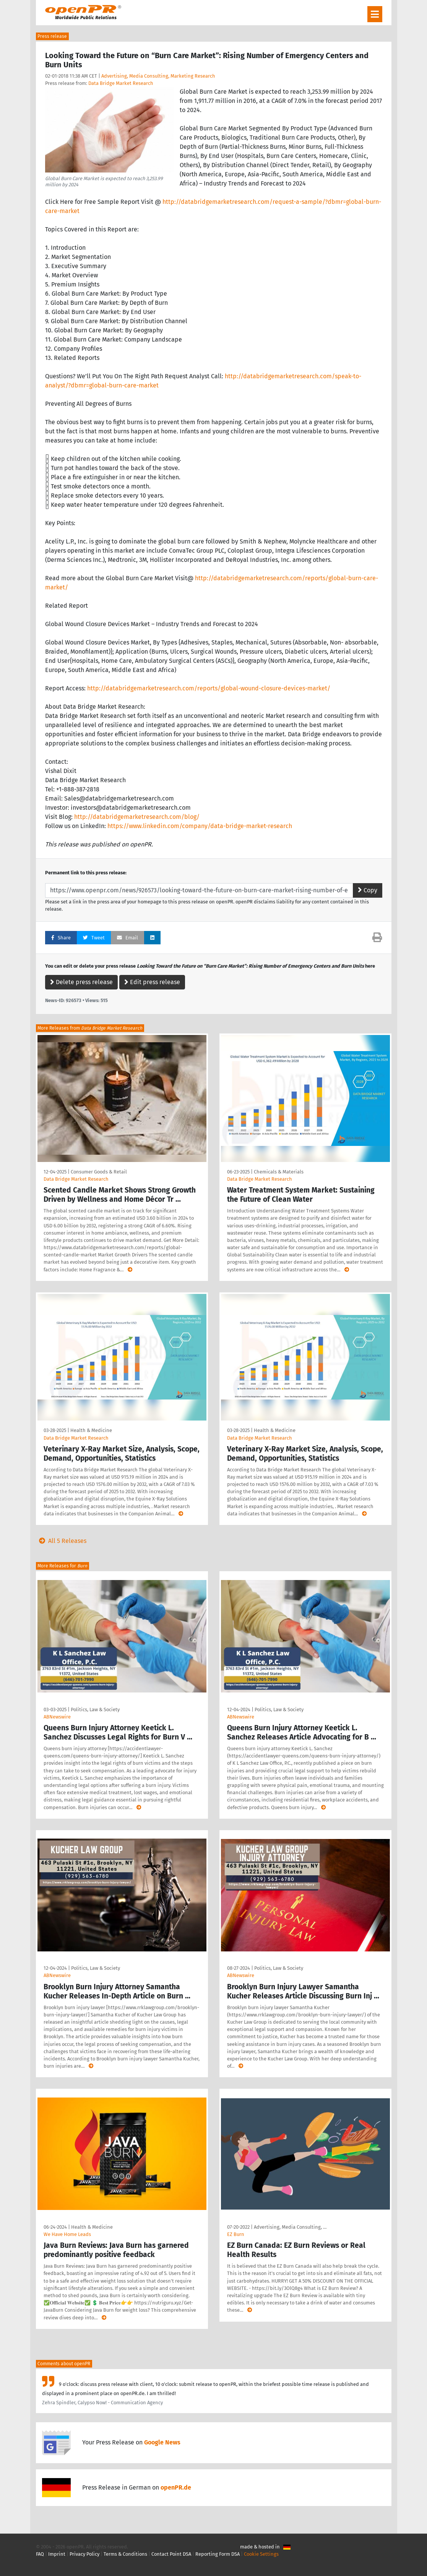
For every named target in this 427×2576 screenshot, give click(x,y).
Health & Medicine (91, 1430)
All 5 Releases (61, 1540)
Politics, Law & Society (95, 1709)
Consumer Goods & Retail (99, 1172)
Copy (367, 890)
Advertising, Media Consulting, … (290, 2227)
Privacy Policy (84, 2554)
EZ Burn (235, 2234)
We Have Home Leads (67, 2234)
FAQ (40, 2554)
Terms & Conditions (125, 2554)
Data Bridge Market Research (120, 83)
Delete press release (81, 982)
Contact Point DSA (171, 2554)
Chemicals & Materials (279, 1172)
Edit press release (152, 982)
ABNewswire (57, 1717)
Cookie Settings (261, 2554)
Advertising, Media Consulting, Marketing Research (158, 76)
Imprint (56, 2554)
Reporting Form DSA (217, 2554)
